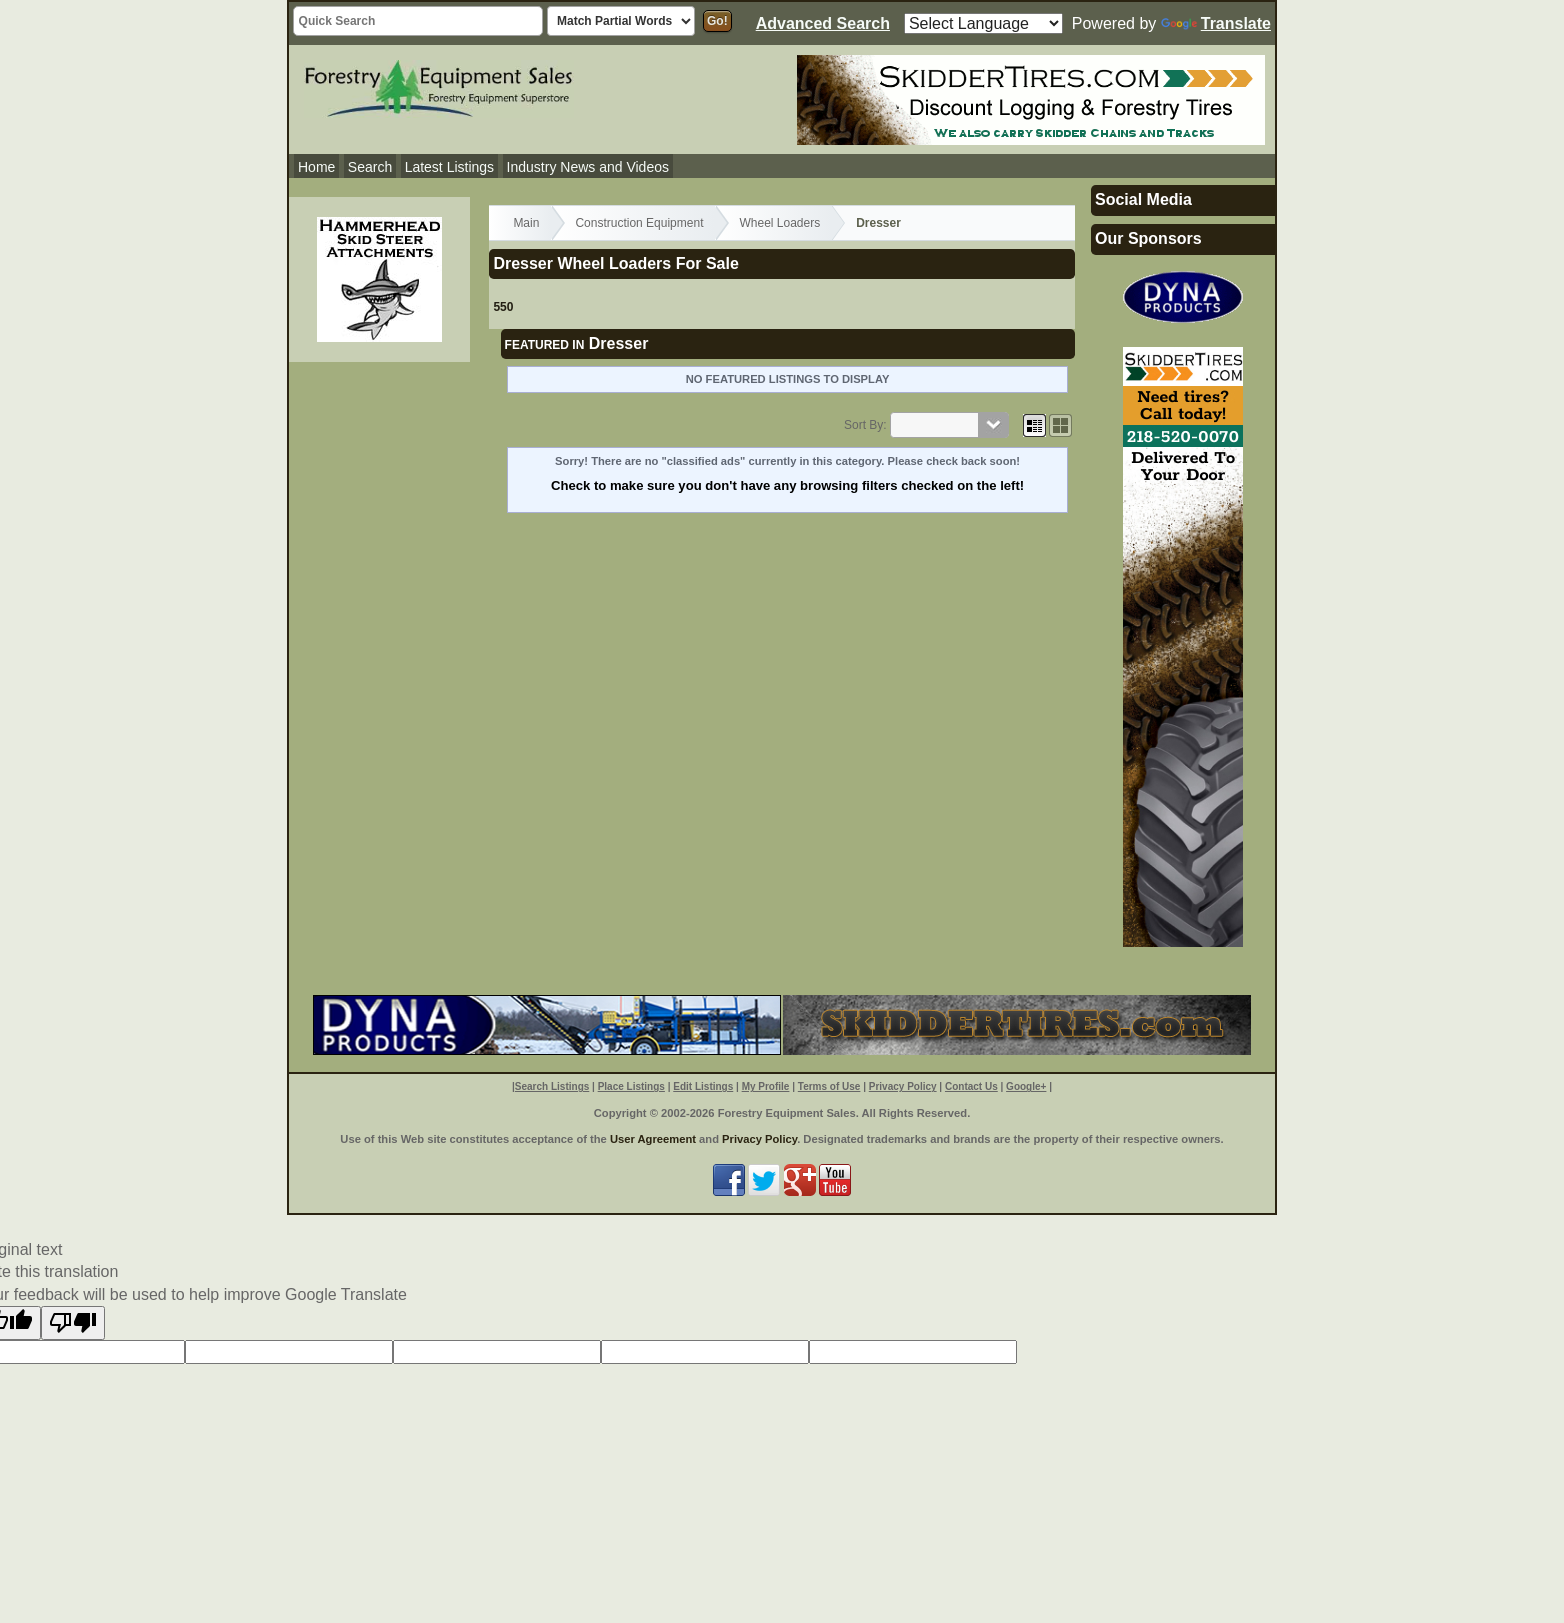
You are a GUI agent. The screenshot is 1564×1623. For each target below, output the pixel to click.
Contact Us (971, 1086)
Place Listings (631, 1086)
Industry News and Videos (588, 167)
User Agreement (653, 1139)
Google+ (1026, 1086)
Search (370, 167)
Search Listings (552, 1086)
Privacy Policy (903, 1086)
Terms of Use (829, 1086)
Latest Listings (450, 167)
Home (316, 167)
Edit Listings (703, 1086)
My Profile (766, 1086)
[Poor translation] (73, 1323)
